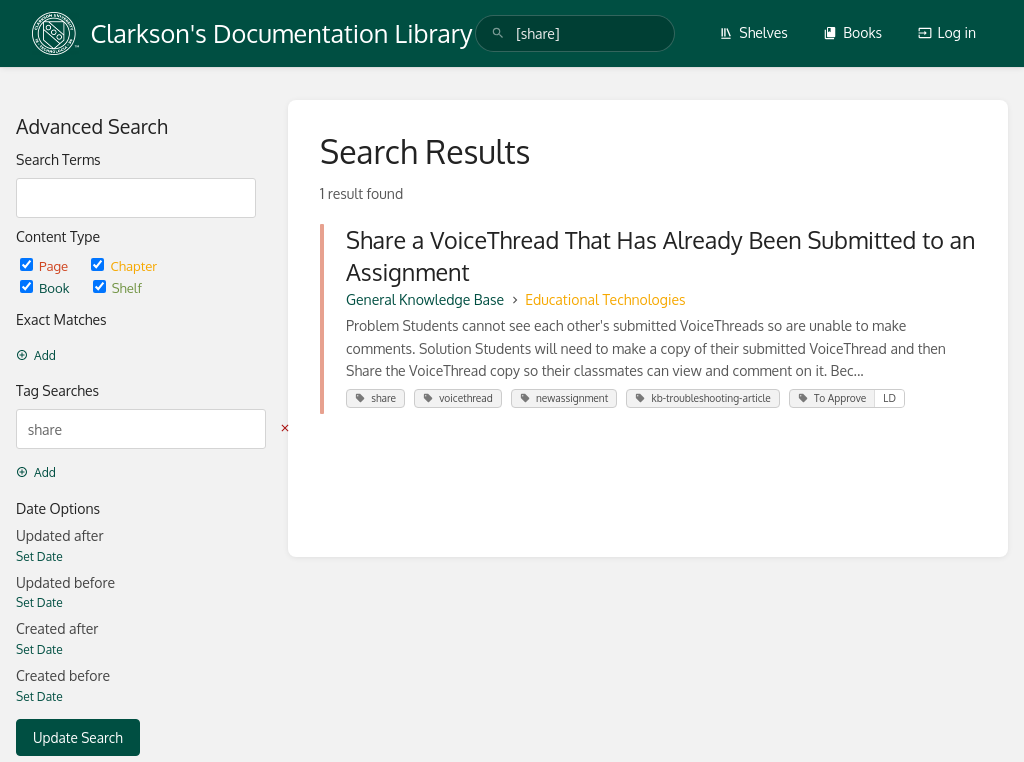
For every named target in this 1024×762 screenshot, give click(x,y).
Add (36, 355)
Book (46, 287)
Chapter (124, 265)
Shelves (753, 32)
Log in (947, 32)
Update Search (78, 737)
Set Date (39, 556)
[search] (575, 33)
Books (852, 32)
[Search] (498, 33)
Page (45, 265)
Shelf (117, 287)
